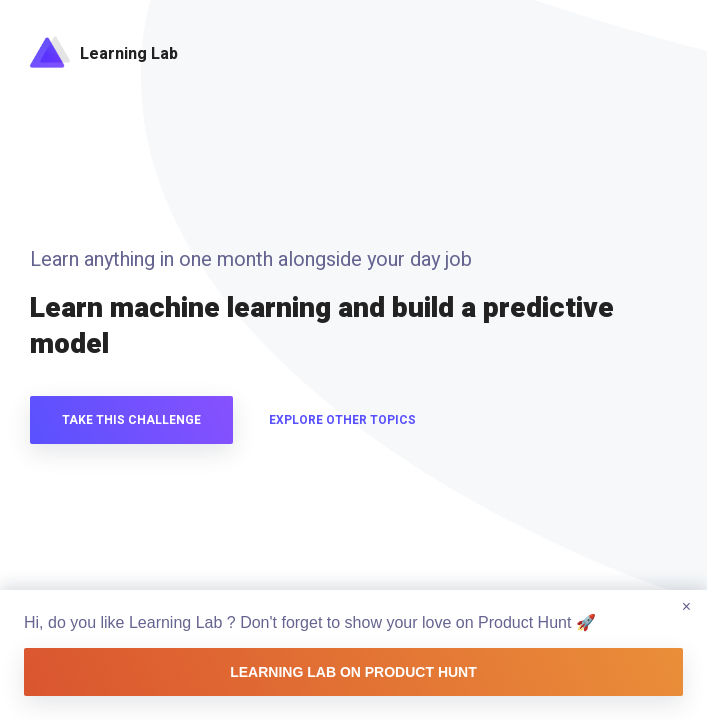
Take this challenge (131, 420)
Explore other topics (342, 420)
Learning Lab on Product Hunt (353, 672)
